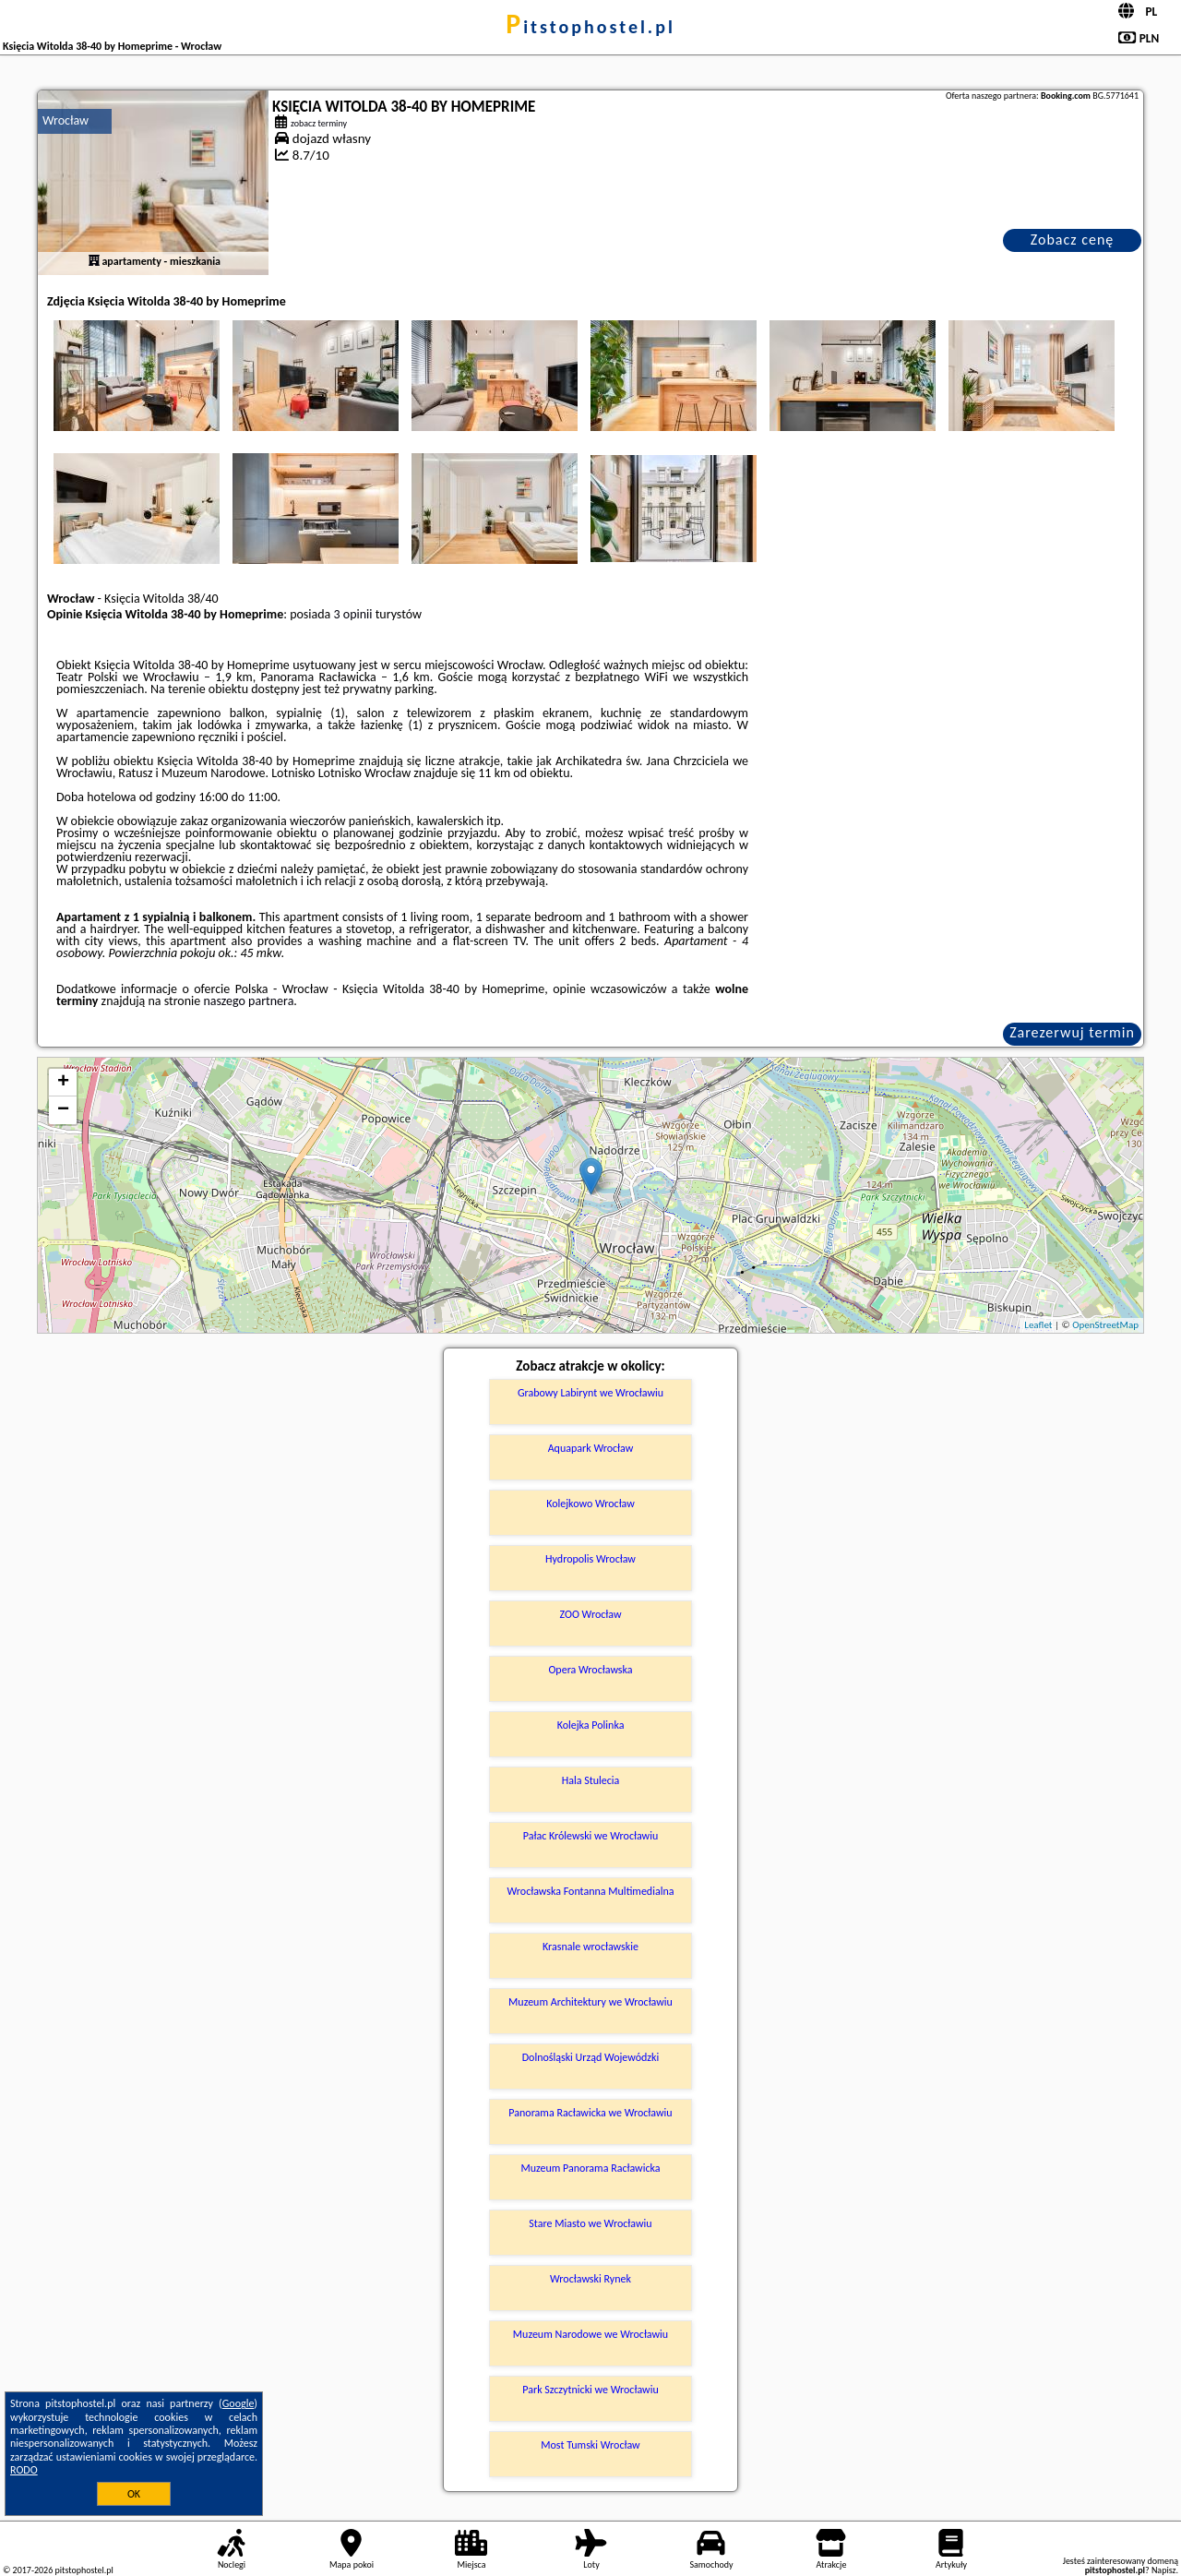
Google (238, 2403)
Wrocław (65, 120)
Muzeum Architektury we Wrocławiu (590, 2001)
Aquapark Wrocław (591, 1448)
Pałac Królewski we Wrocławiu (590, 1835)
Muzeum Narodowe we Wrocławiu (590, 2334)
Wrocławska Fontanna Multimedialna (590, 1891)
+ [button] (63, 1082)
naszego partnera (248, 1001)
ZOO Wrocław (590, 1614)
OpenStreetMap (1105, 1325)
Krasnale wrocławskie (590, 1946)
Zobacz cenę (1073, 239)
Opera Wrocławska (590, 1669)
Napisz (1163, 2570)
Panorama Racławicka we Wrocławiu (590, 2112)
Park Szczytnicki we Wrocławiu (590, 2389)
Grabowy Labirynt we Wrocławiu (590, 1392)
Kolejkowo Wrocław (590, 1503)
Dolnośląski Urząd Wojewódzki (591, 2057)
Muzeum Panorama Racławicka (590, 2168)
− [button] (63, 1110)
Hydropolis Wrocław (590, 1558)
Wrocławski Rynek (590, 2278)
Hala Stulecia (591, 1780)
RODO (24, 2469)
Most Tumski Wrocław (590, 2444)
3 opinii (353, 614)
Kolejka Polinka (591, 1725)
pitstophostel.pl (590, 27)
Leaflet (1038, 1325)
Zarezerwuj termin (1072, 1032)
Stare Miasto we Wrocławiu (590, 2223)
